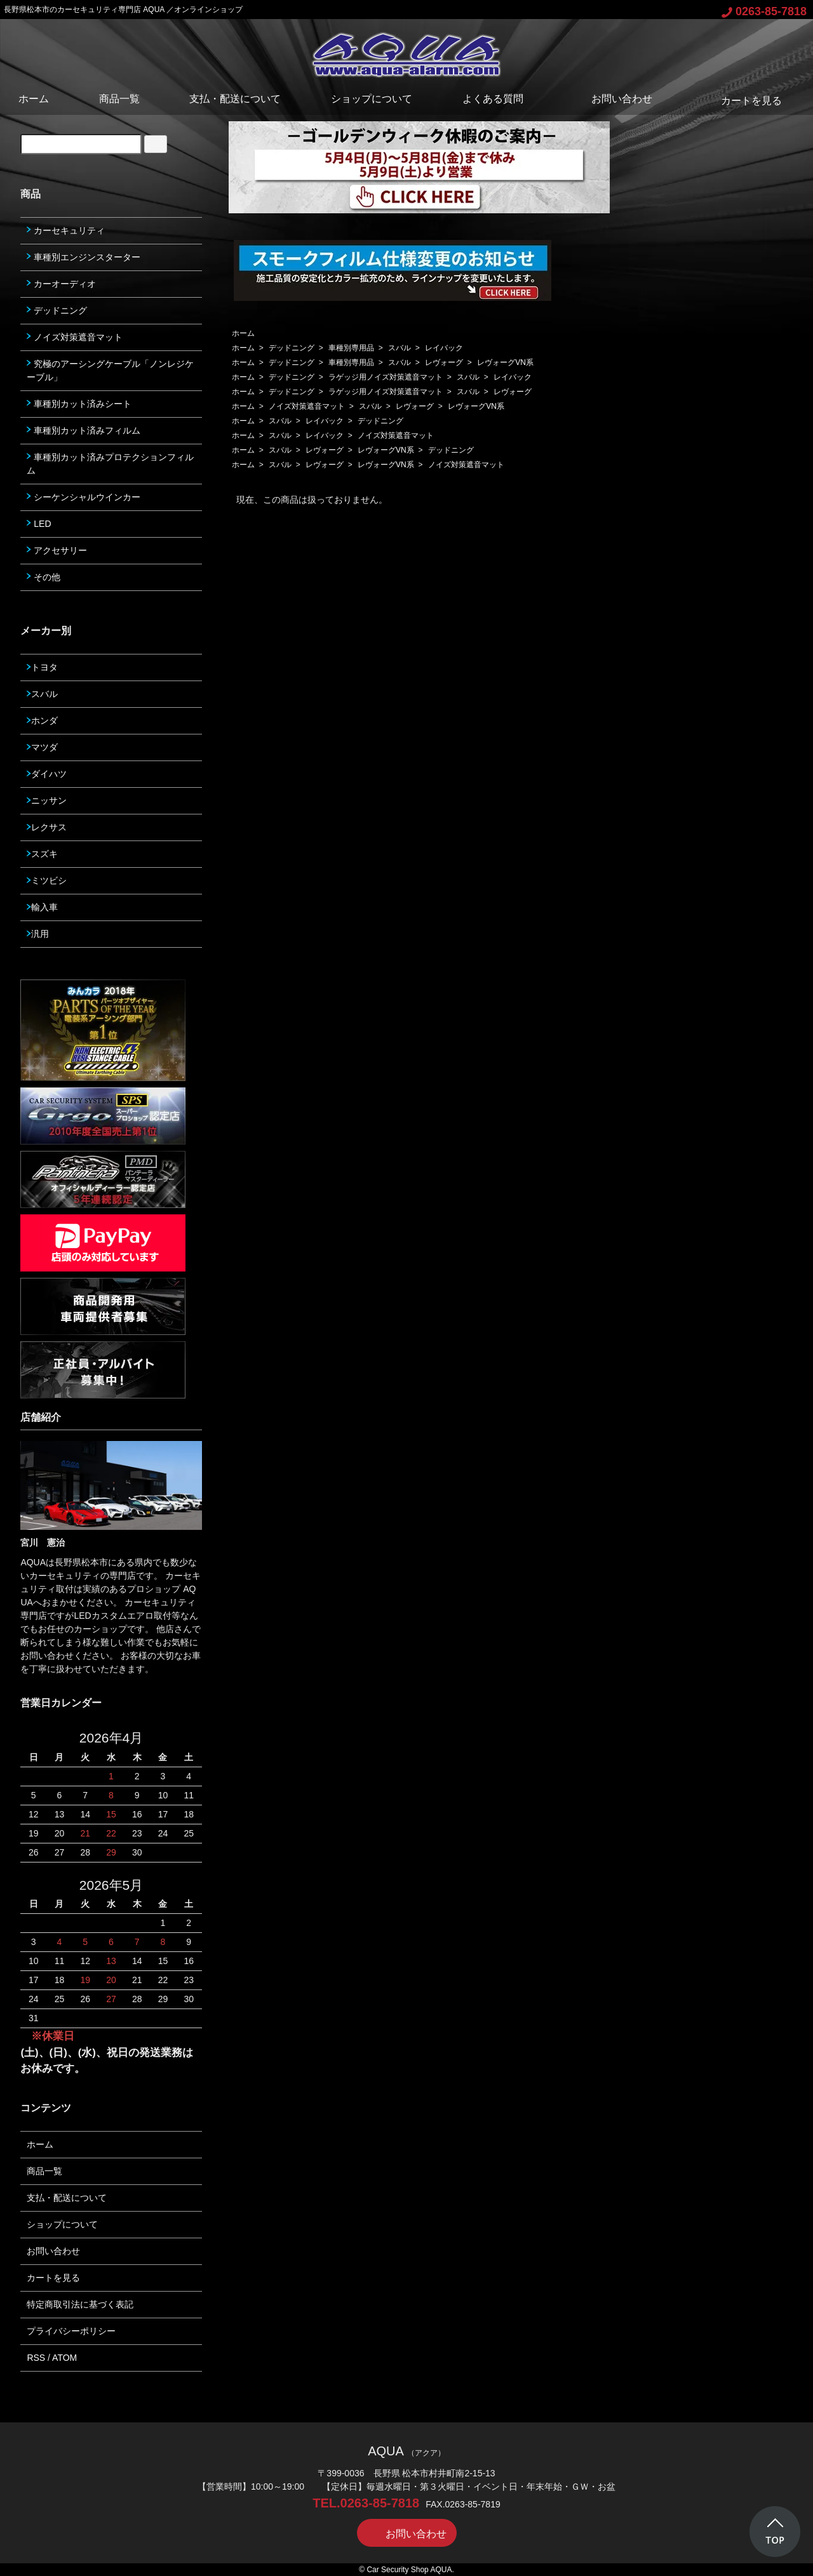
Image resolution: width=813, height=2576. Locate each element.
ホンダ (42, 720)
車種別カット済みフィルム (83, 430)
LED (39, 524)
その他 (43, 577)
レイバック (444, 347)
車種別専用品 (351, 347)
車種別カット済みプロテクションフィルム (110, 463)
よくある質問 (492, 98)
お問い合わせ (612, 98)
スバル (399, 347)
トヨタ (42, 667)
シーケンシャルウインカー (83, 497)
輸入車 (42, 907)
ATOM (64, 2358)
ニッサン (47, 800)
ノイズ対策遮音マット (307, 406)
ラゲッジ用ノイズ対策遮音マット (385, 377)
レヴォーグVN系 (505, 362)
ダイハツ (47, 774)
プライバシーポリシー (71, 2331)
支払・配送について (235, 98)
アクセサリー (57, 550)
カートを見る (742, 100)
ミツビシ (47, 880)
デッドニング (291, 347)
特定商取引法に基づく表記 (80, 2304)
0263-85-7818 (764, 11)
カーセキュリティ (66, 230)
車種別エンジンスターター (83, 257)
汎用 (38, 934)
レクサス (47, 827)
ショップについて (371, 98)
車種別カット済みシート (79, 404)
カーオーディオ (61, 284)
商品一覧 (119, 98)
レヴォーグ (444, 362)
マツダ (42, 747)
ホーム (33, 98)
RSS (36, 2358)
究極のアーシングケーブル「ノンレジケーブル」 (110, 370)
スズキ (42, 854)
